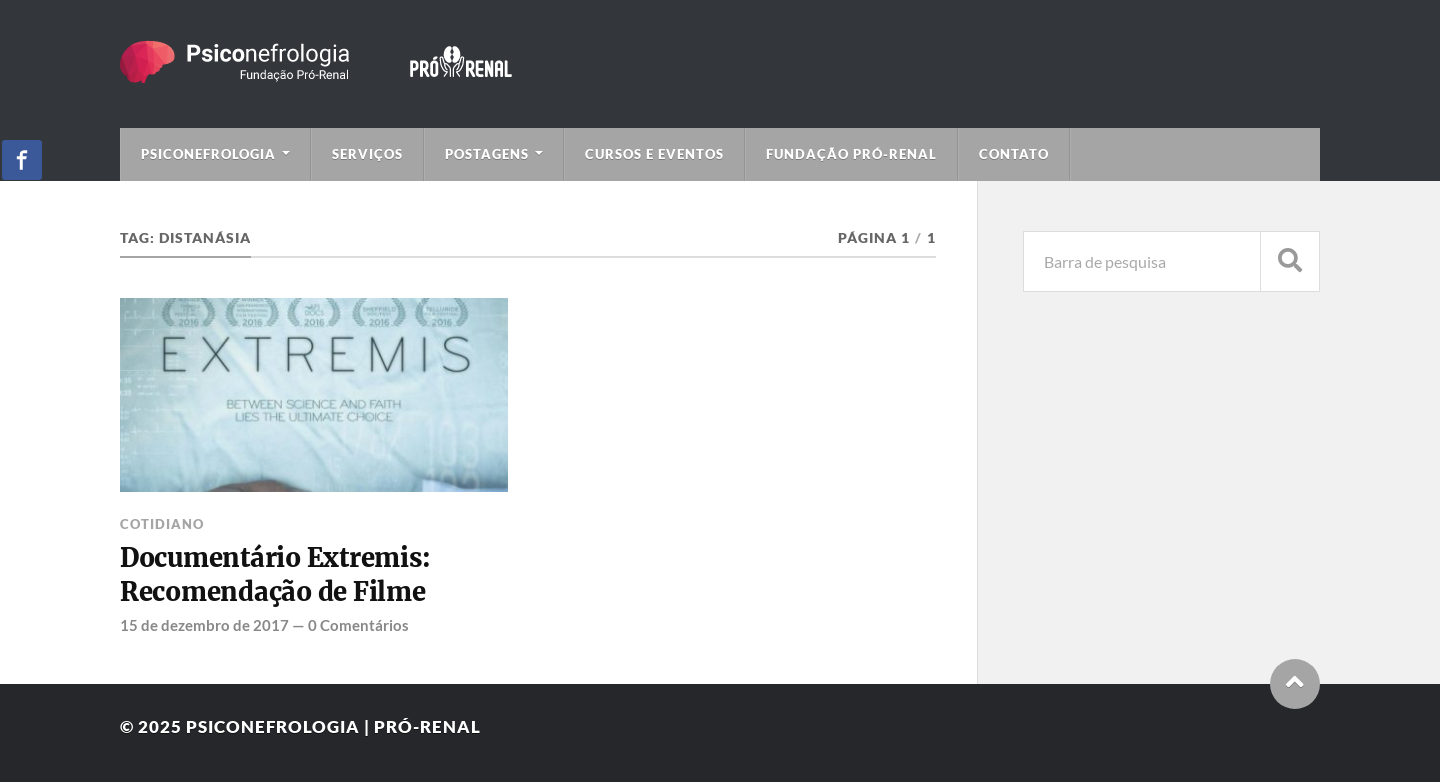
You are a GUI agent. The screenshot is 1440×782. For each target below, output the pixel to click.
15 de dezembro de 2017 (204, 625)
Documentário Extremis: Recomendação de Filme (275, 575)
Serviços (367, 154)
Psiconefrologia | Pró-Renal (333, 726)
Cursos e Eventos (654, 154)
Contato (1014, 154)
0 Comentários (358, 625)
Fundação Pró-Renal (851, 154)
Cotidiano (162, 524)
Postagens (487, 154)
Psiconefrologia (208, 154)
